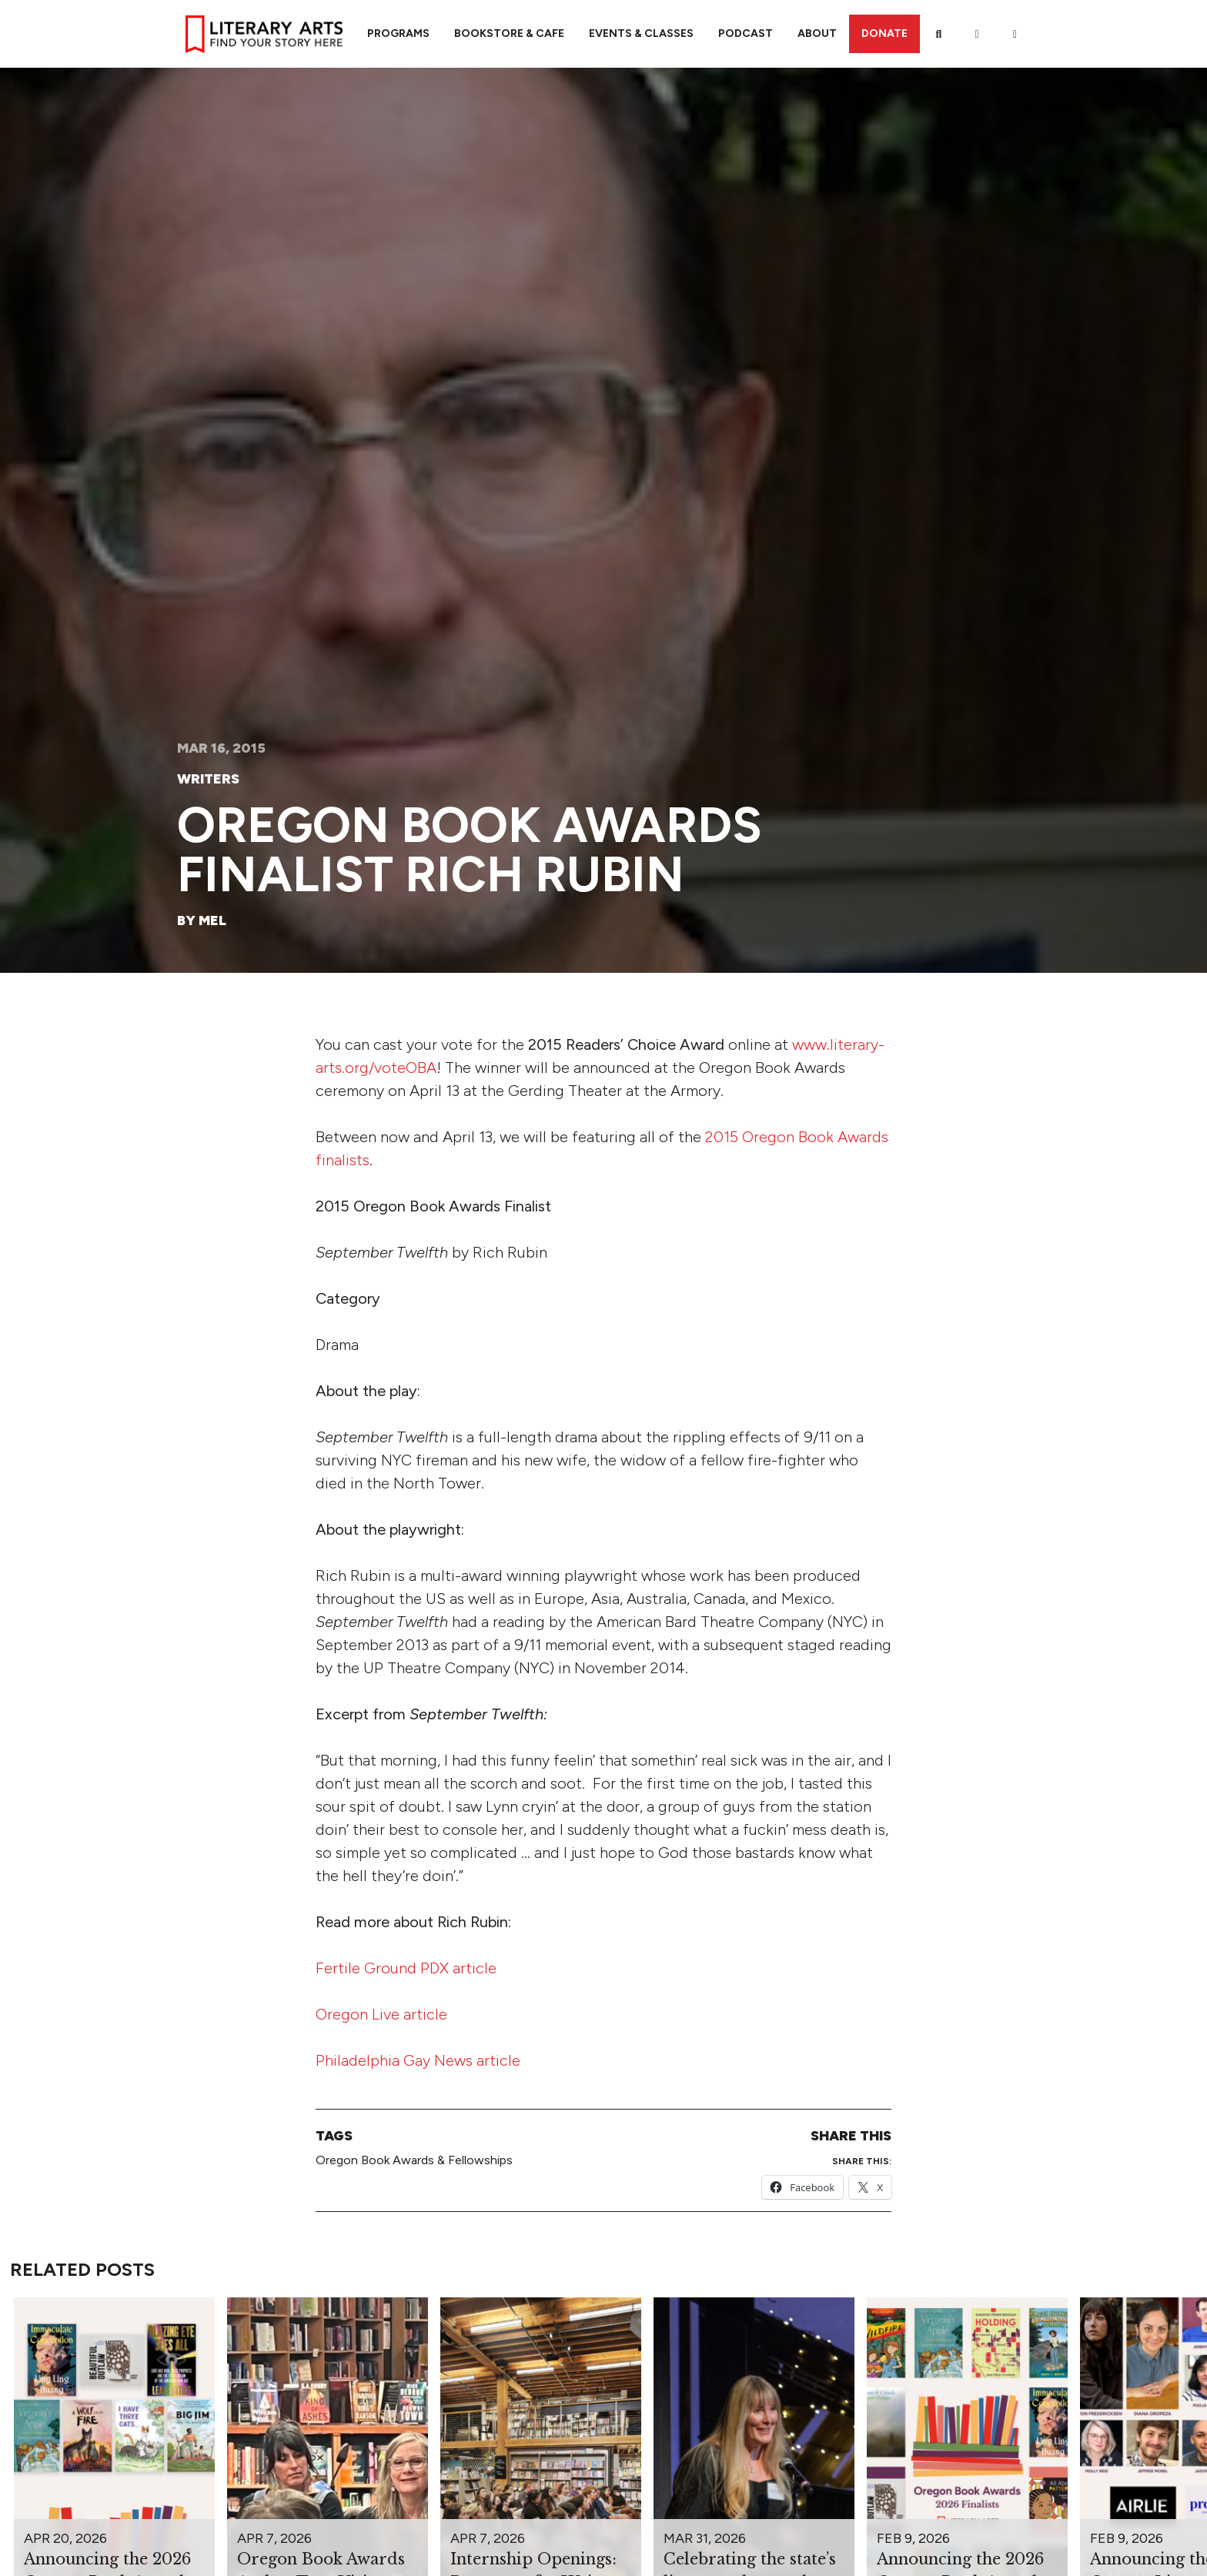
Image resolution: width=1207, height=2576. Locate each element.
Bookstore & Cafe (509, 33)
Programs (398, 33)
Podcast (745, 33)
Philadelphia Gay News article (418, 2060)
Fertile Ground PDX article (406, 1968)
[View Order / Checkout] (1015, 34)
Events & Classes (641, 33)
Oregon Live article (381, 2014)
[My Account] (977, 34)
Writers (208, 778)
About (817, 33)
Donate (884, 33)
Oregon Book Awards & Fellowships (414, 2160)
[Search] (939, 34)
